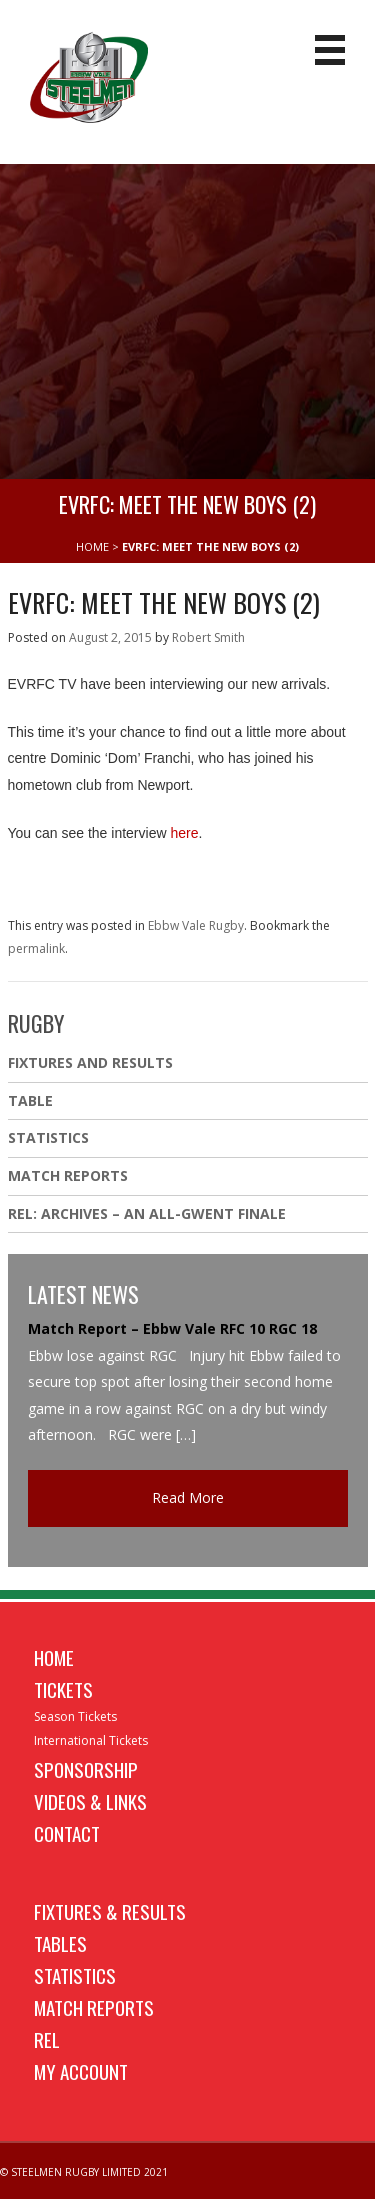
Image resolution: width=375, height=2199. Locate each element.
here (184, 833)
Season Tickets (75, 1716)
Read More (188, 1497)
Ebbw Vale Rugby (196, 925)
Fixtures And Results (90, 1062)
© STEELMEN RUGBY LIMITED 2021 (84, 2172)
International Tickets (91, 1740)
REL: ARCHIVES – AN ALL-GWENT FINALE (149, 1213)
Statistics (48, 1137)
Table (30, 1100)
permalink (36, 948)
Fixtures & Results (110, 1911)
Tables (60, 1943)
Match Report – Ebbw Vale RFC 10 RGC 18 (172, 1328)
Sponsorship (86, 1769)
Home (54, 1657)
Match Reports (68, 1175)
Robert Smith (208, 637)
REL (47, 2039)
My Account (81, 2071)
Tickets (63, 1689)
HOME (92, 546)
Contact (67, 1833)
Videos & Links (90, 1801)
